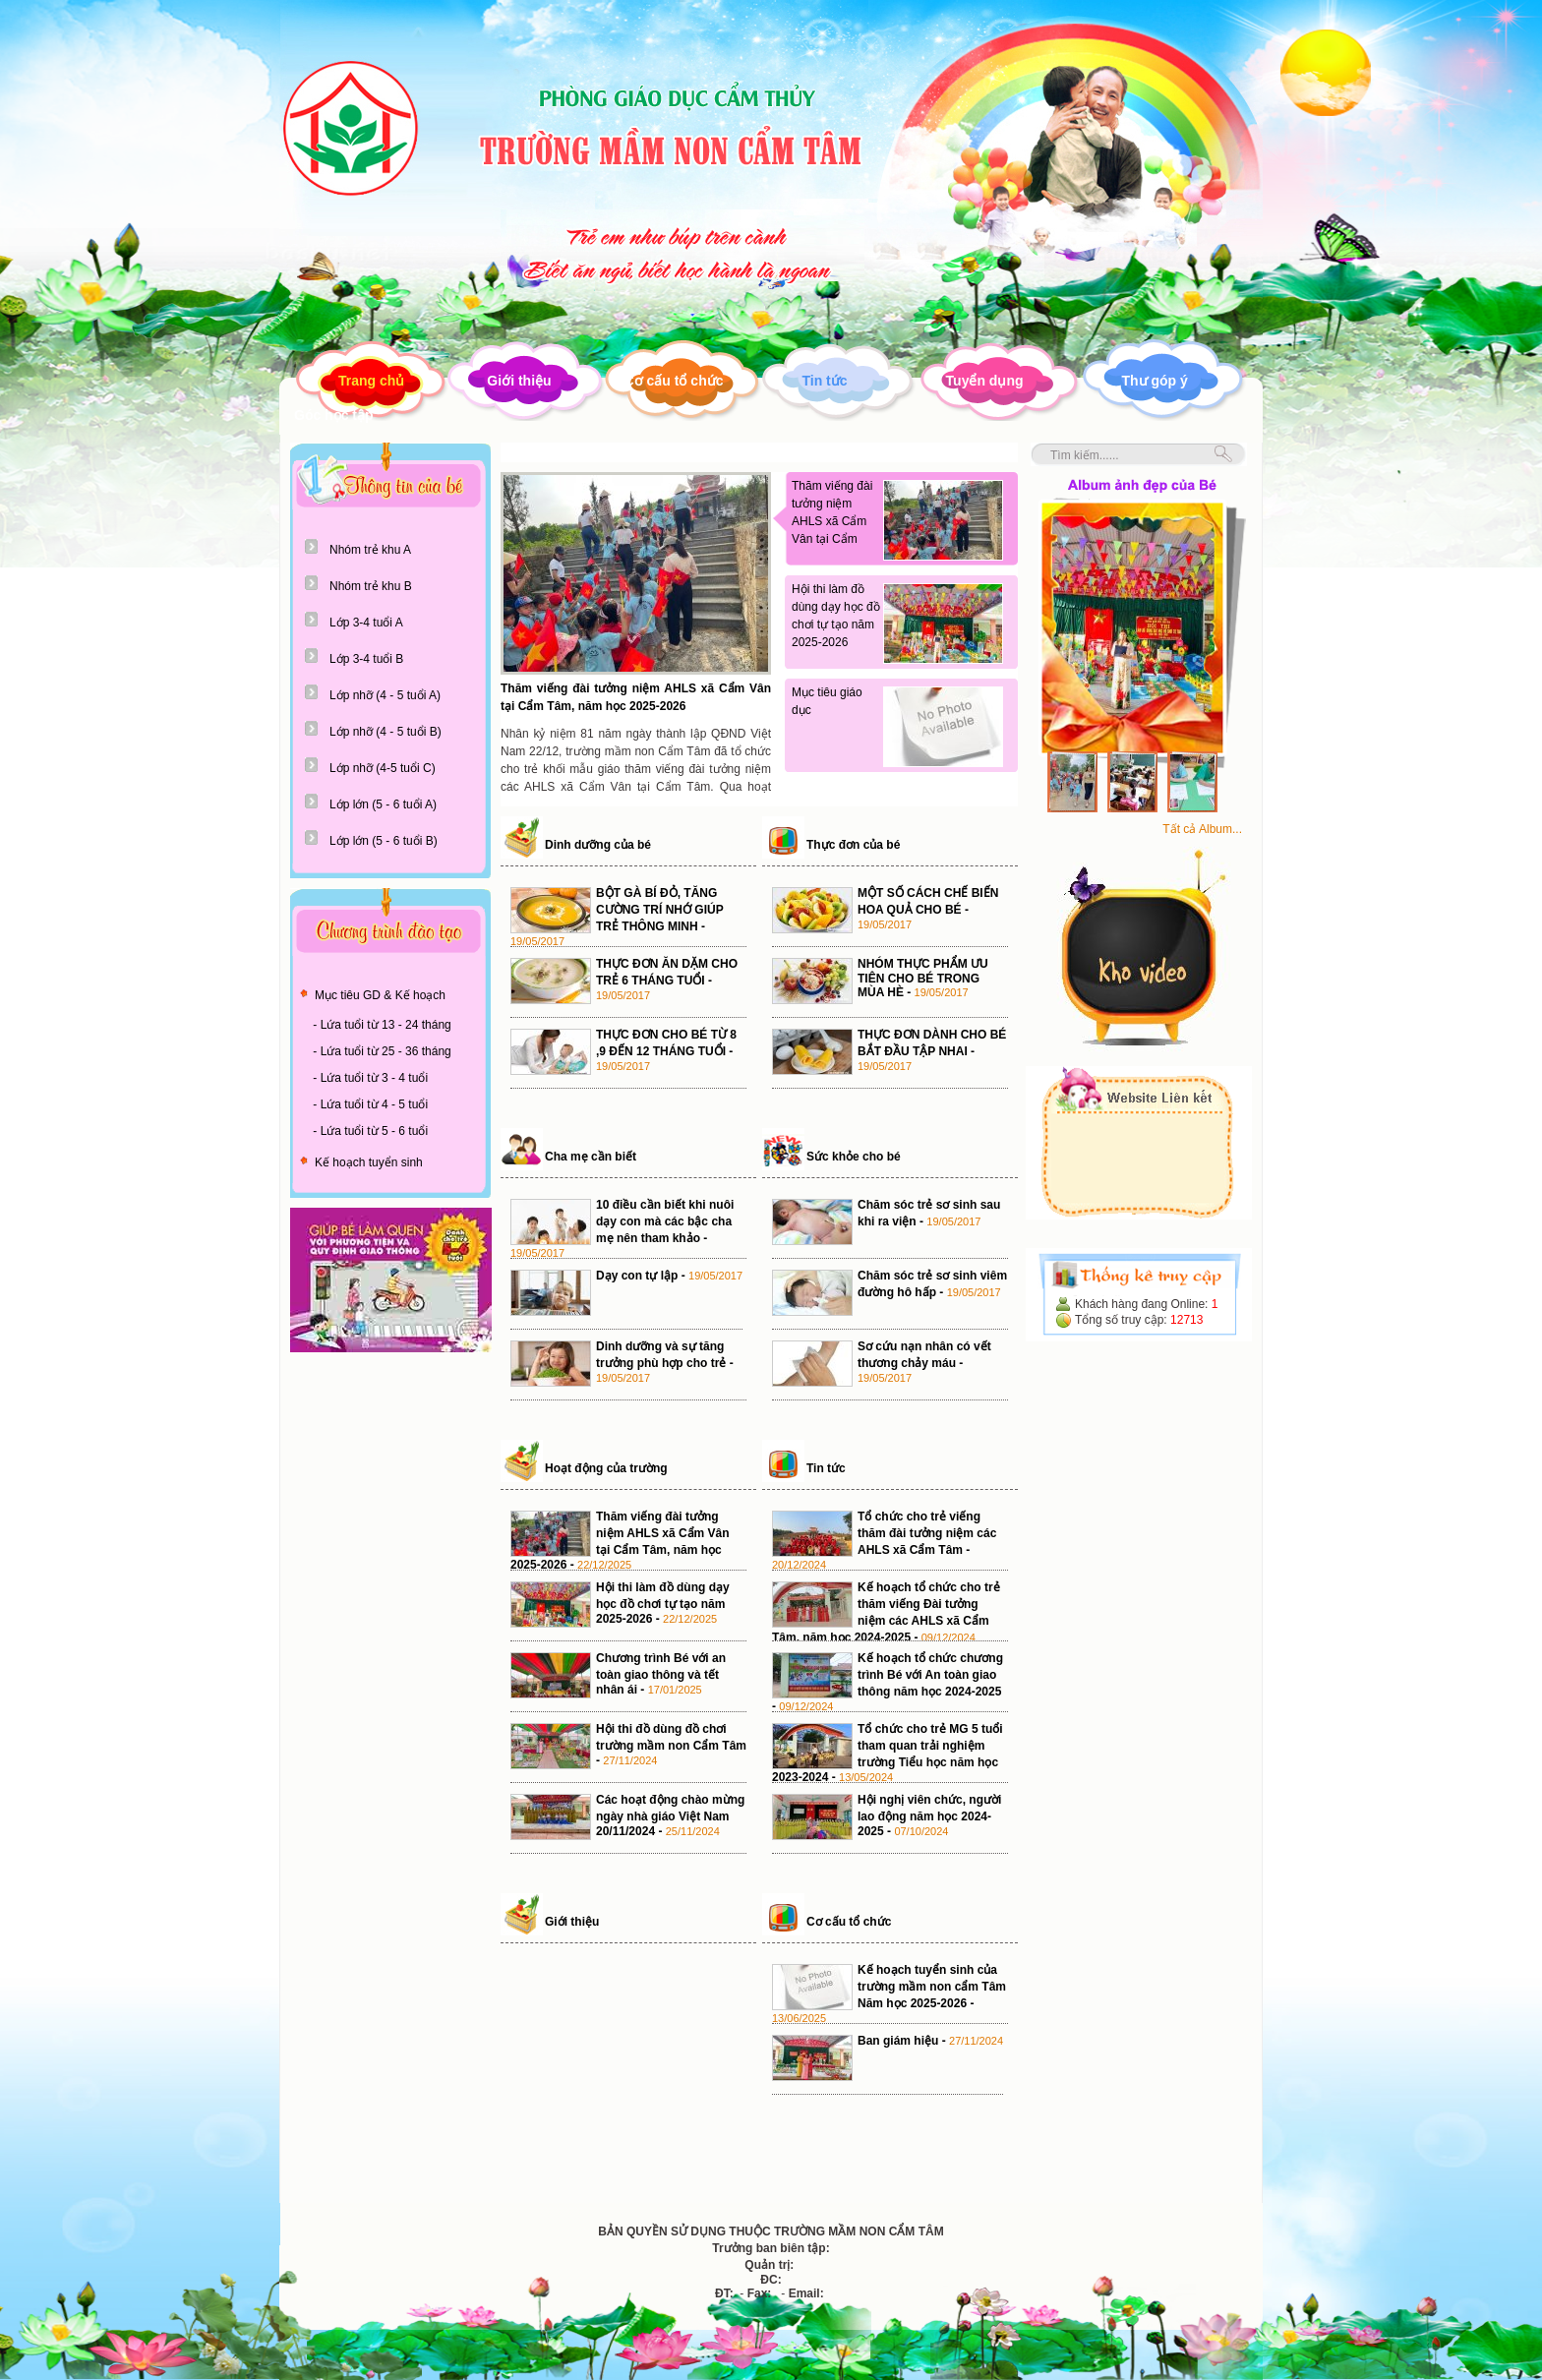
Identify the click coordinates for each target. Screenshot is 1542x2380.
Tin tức (824, 380)
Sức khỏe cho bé (853, 1156)
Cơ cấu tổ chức (674, 380)
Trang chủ (371, 380)
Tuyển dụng (985, 380)
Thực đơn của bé (853, 845)
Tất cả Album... (1202, 829)
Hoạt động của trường (606, 1468)
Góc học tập (334, 415)
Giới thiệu (519, 380)
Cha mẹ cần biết (590, 1156)
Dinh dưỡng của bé (598, 845)
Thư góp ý (1155, 380)
